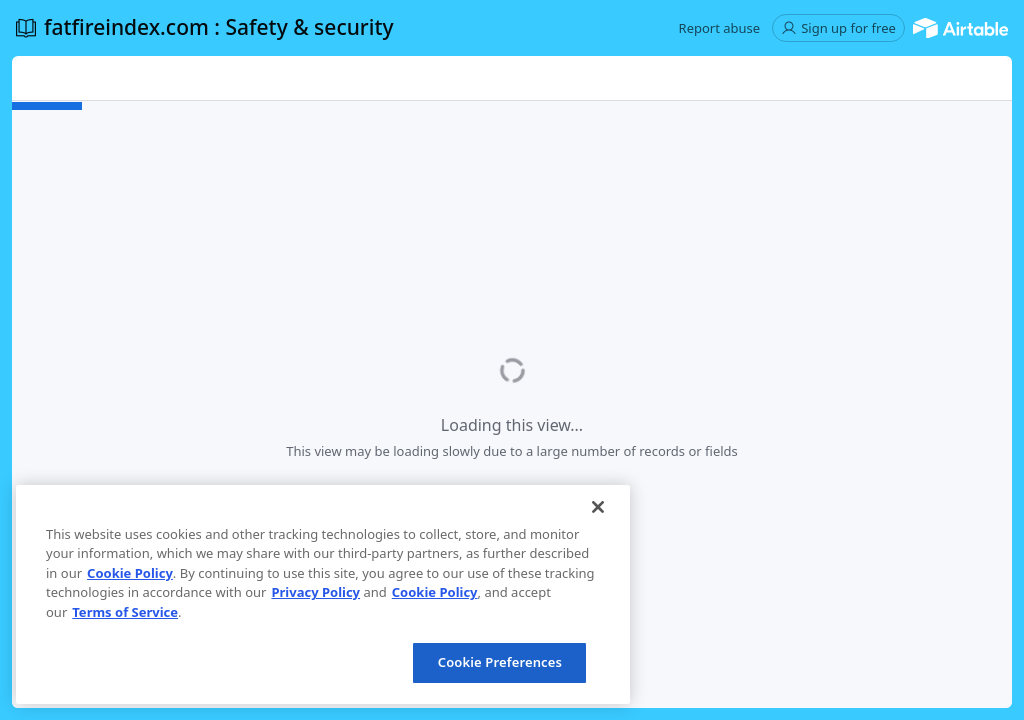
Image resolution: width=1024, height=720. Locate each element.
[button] (720, 28)
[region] (323, 594)
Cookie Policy (130, 573)
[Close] (598, 507)
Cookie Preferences (500, 662)
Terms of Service (125, 612)
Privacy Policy (315, 592)
